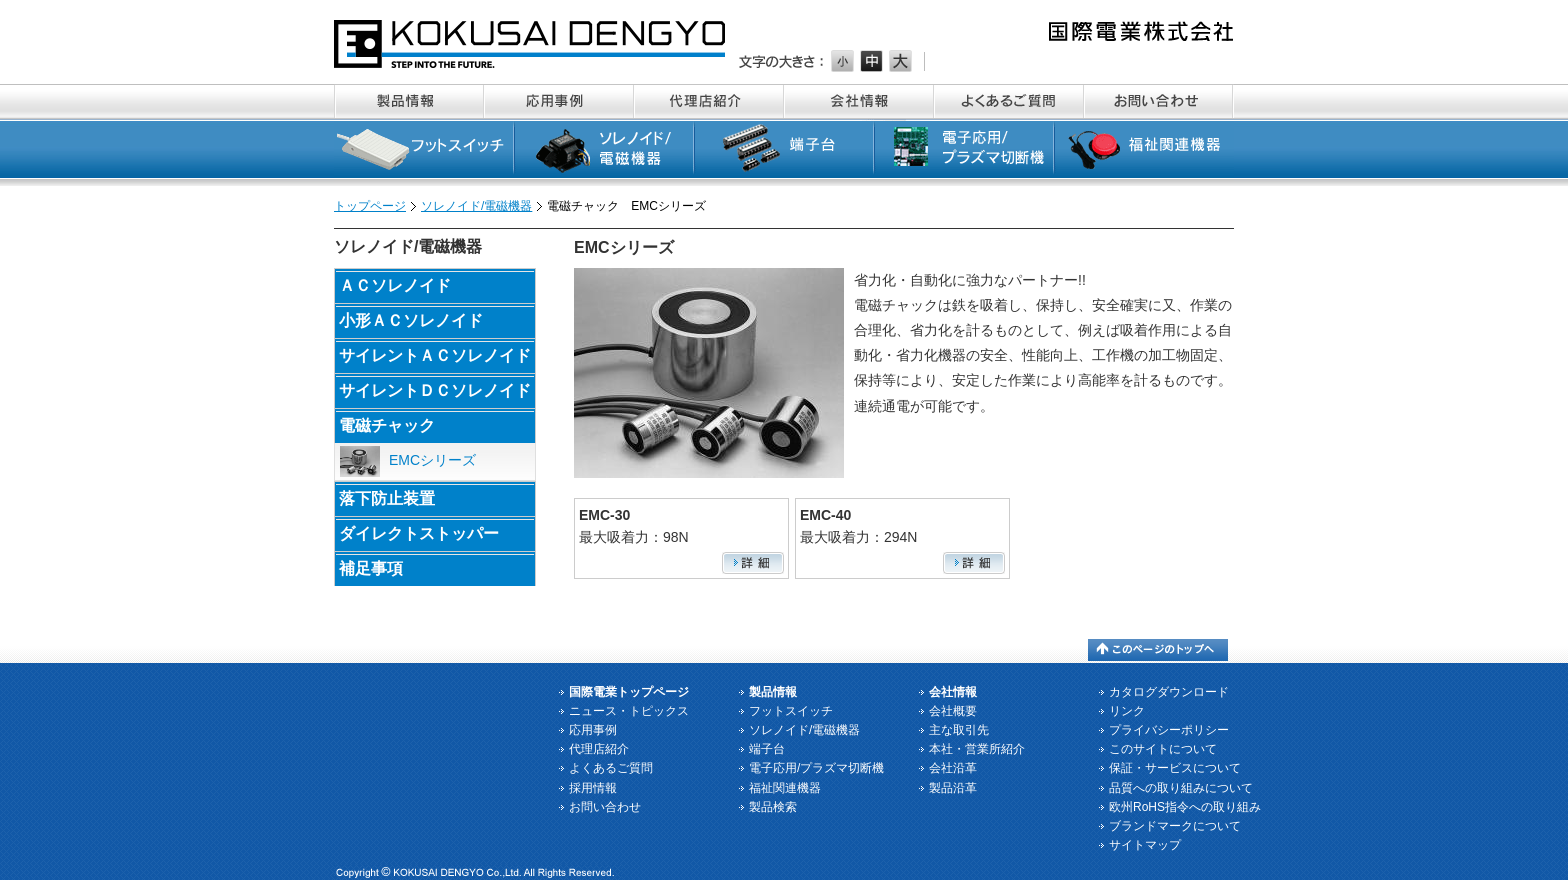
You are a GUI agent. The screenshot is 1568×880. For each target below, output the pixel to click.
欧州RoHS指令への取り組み (1185, 807)
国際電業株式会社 (531, 44)
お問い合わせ (1159, 101)
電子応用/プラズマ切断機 (964, 152)
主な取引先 (959, 730)
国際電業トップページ (629, 692)
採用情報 (593, 788)
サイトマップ (1145, 845)
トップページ (370, 206)
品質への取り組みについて (1181, 788)
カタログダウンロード (1169, 692)
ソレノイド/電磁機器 (604, 152)
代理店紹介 (709, 101)
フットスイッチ (424, 152)
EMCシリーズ (408, 461)
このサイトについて (1163, 749)
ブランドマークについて (1175, 826)
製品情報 (409, 101)
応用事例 (559, 101)
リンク (1127, 711)
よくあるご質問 (1009, 101)
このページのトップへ (1158, 650)
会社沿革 (953, 768)
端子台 (784, 152)
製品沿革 (953, 788)
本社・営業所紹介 (977, 749)
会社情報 (859, 101)
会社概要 (953, 711)
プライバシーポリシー (1169, 730)
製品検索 (773, 807)
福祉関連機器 (1144, 152)
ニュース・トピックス (629, 711)
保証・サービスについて (1175, 768)
